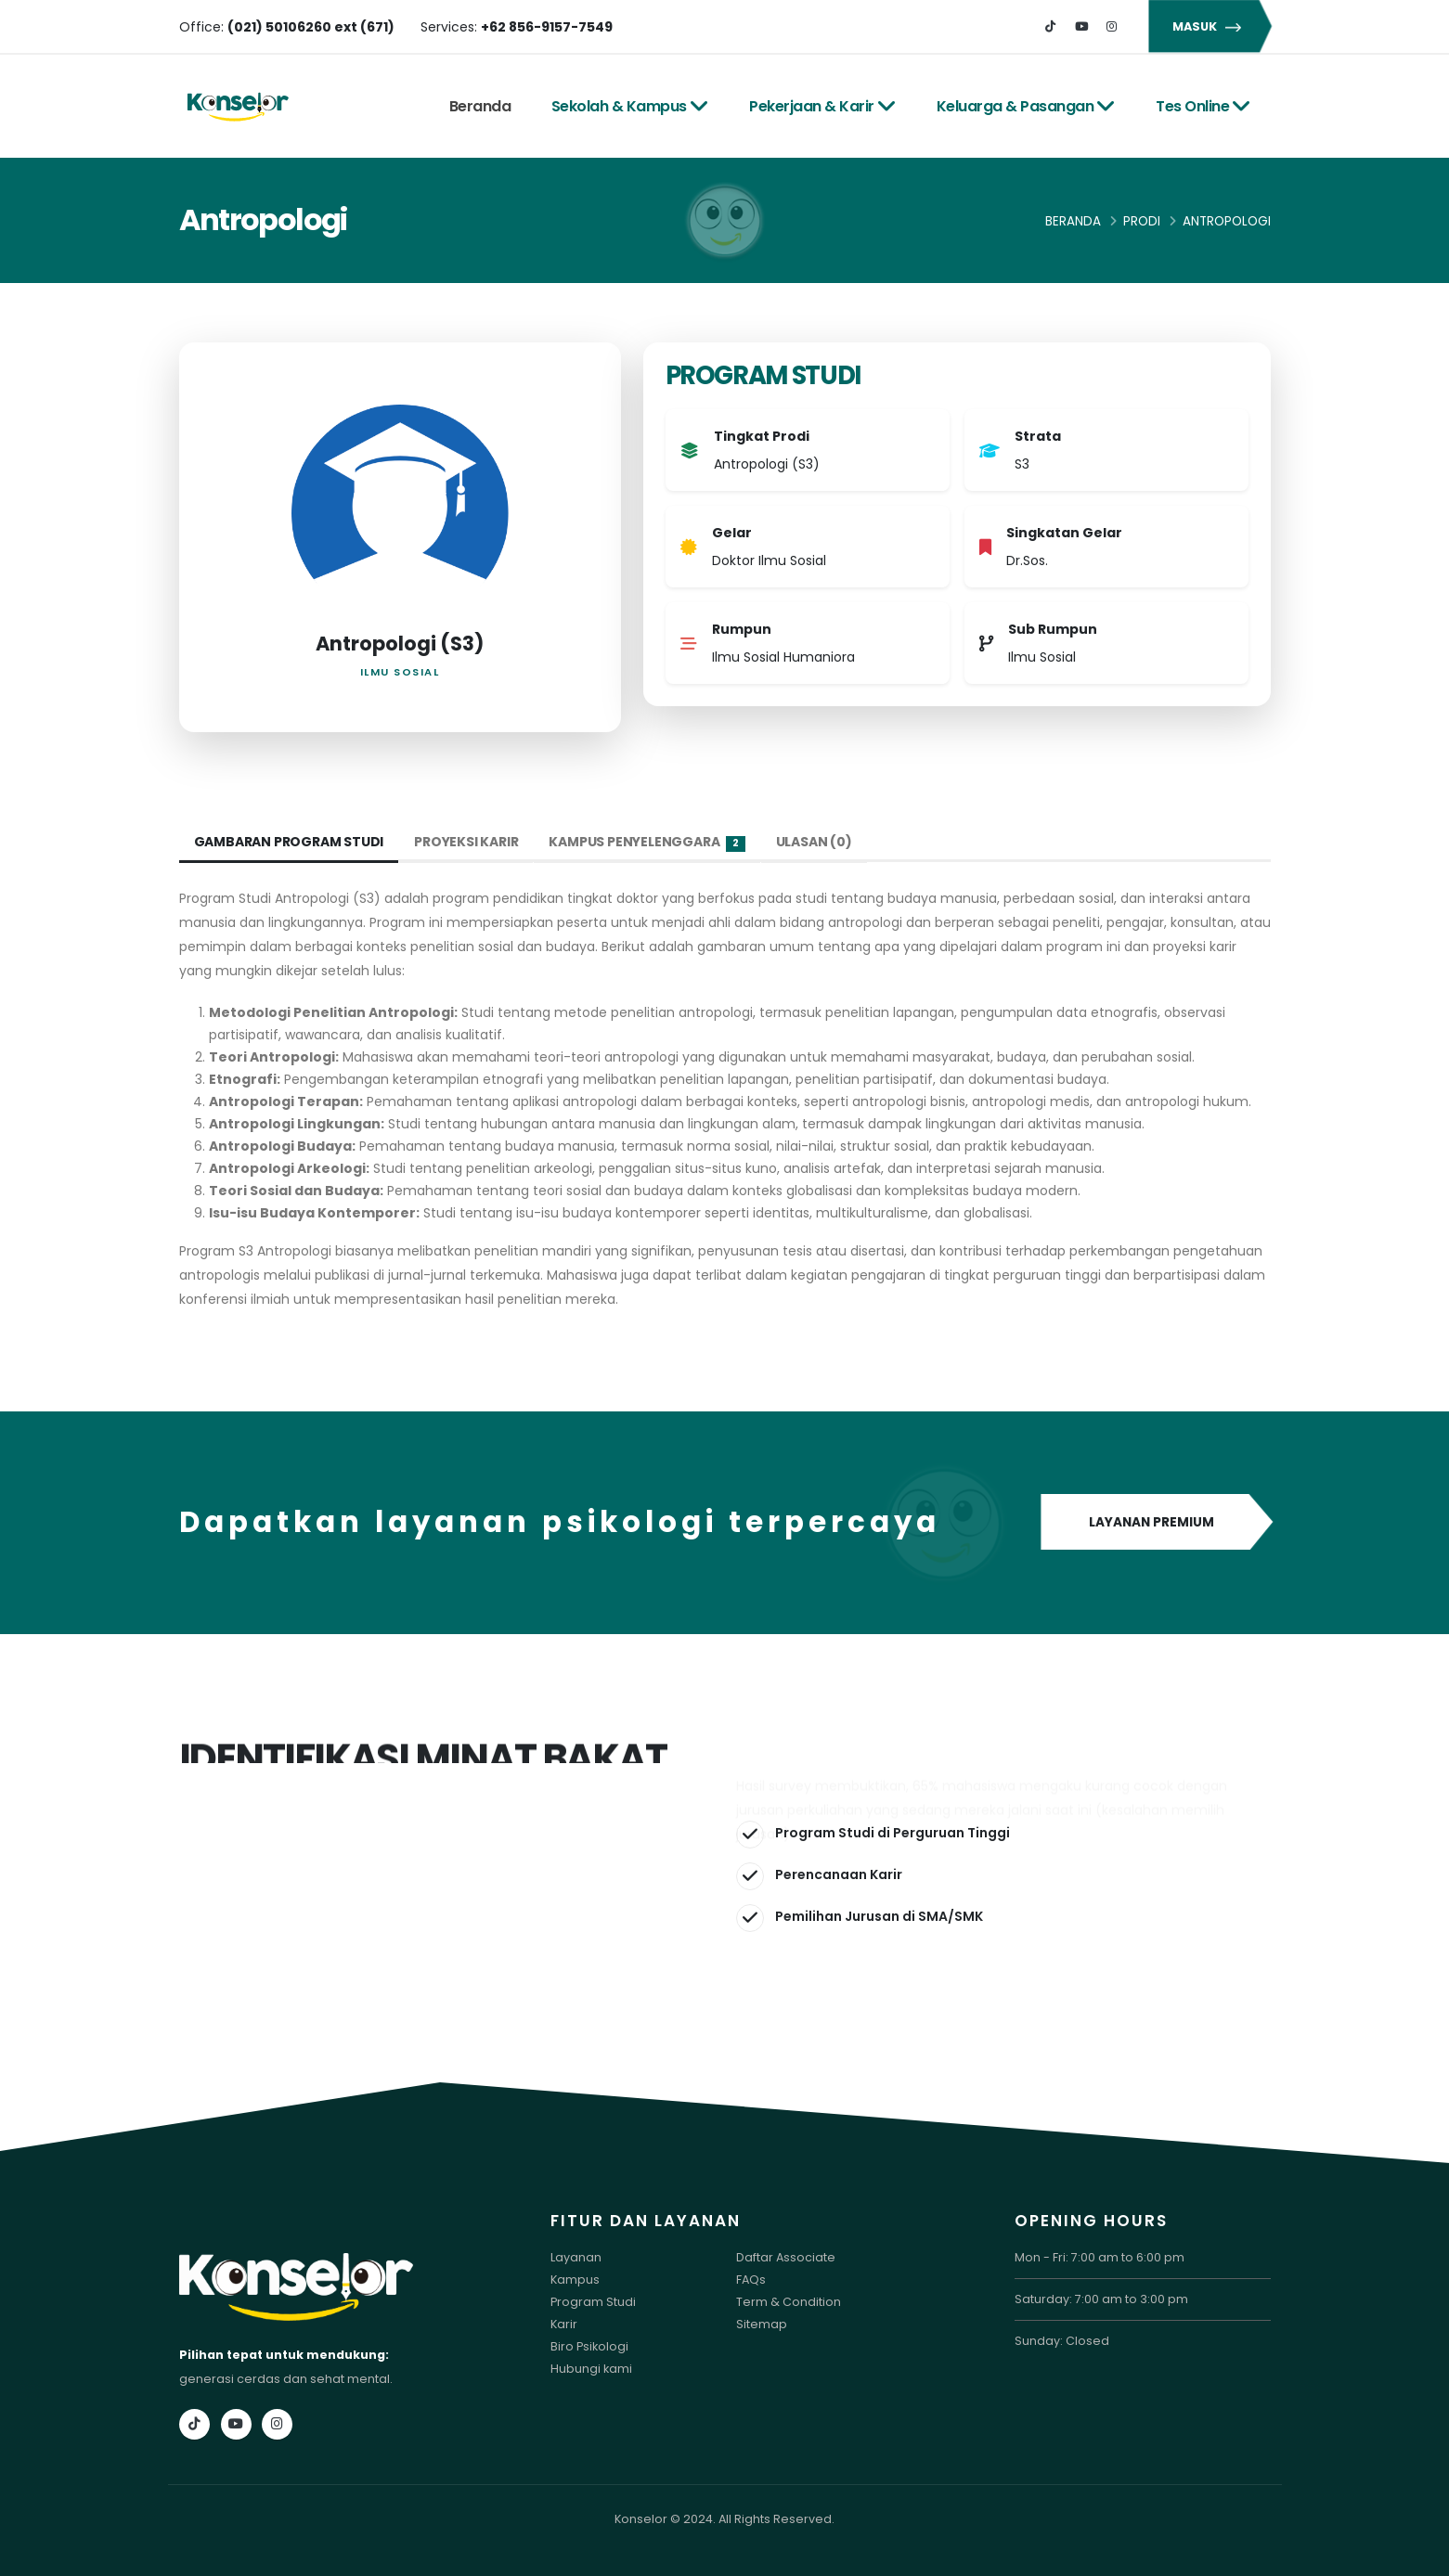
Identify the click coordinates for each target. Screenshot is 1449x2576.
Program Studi (593, 2302)
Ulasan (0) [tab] (814, 841)
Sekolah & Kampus (630, 106)
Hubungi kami (591, 2368)
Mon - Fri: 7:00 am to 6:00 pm (1099, 2257)
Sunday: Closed (1062, 2341)
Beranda (480, 106)
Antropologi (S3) (400, 643)
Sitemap (761, 2324)
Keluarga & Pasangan (1026, 106)
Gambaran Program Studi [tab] (289, 841)
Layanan (576, 2257)
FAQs (751, 2279)
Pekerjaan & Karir (822, 106)
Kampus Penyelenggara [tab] (646, 842)
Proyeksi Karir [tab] (466, 841)
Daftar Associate (785, 2257)
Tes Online (1203, 106)
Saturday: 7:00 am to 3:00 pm (1101, 2299)
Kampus (575, 2279)
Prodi (1141, 221)
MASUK (1209, 26)
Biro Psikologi (589, 2346)
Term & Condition (788, 2302)
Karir (563, 2324)
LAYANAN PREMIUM (1156, 1523)
